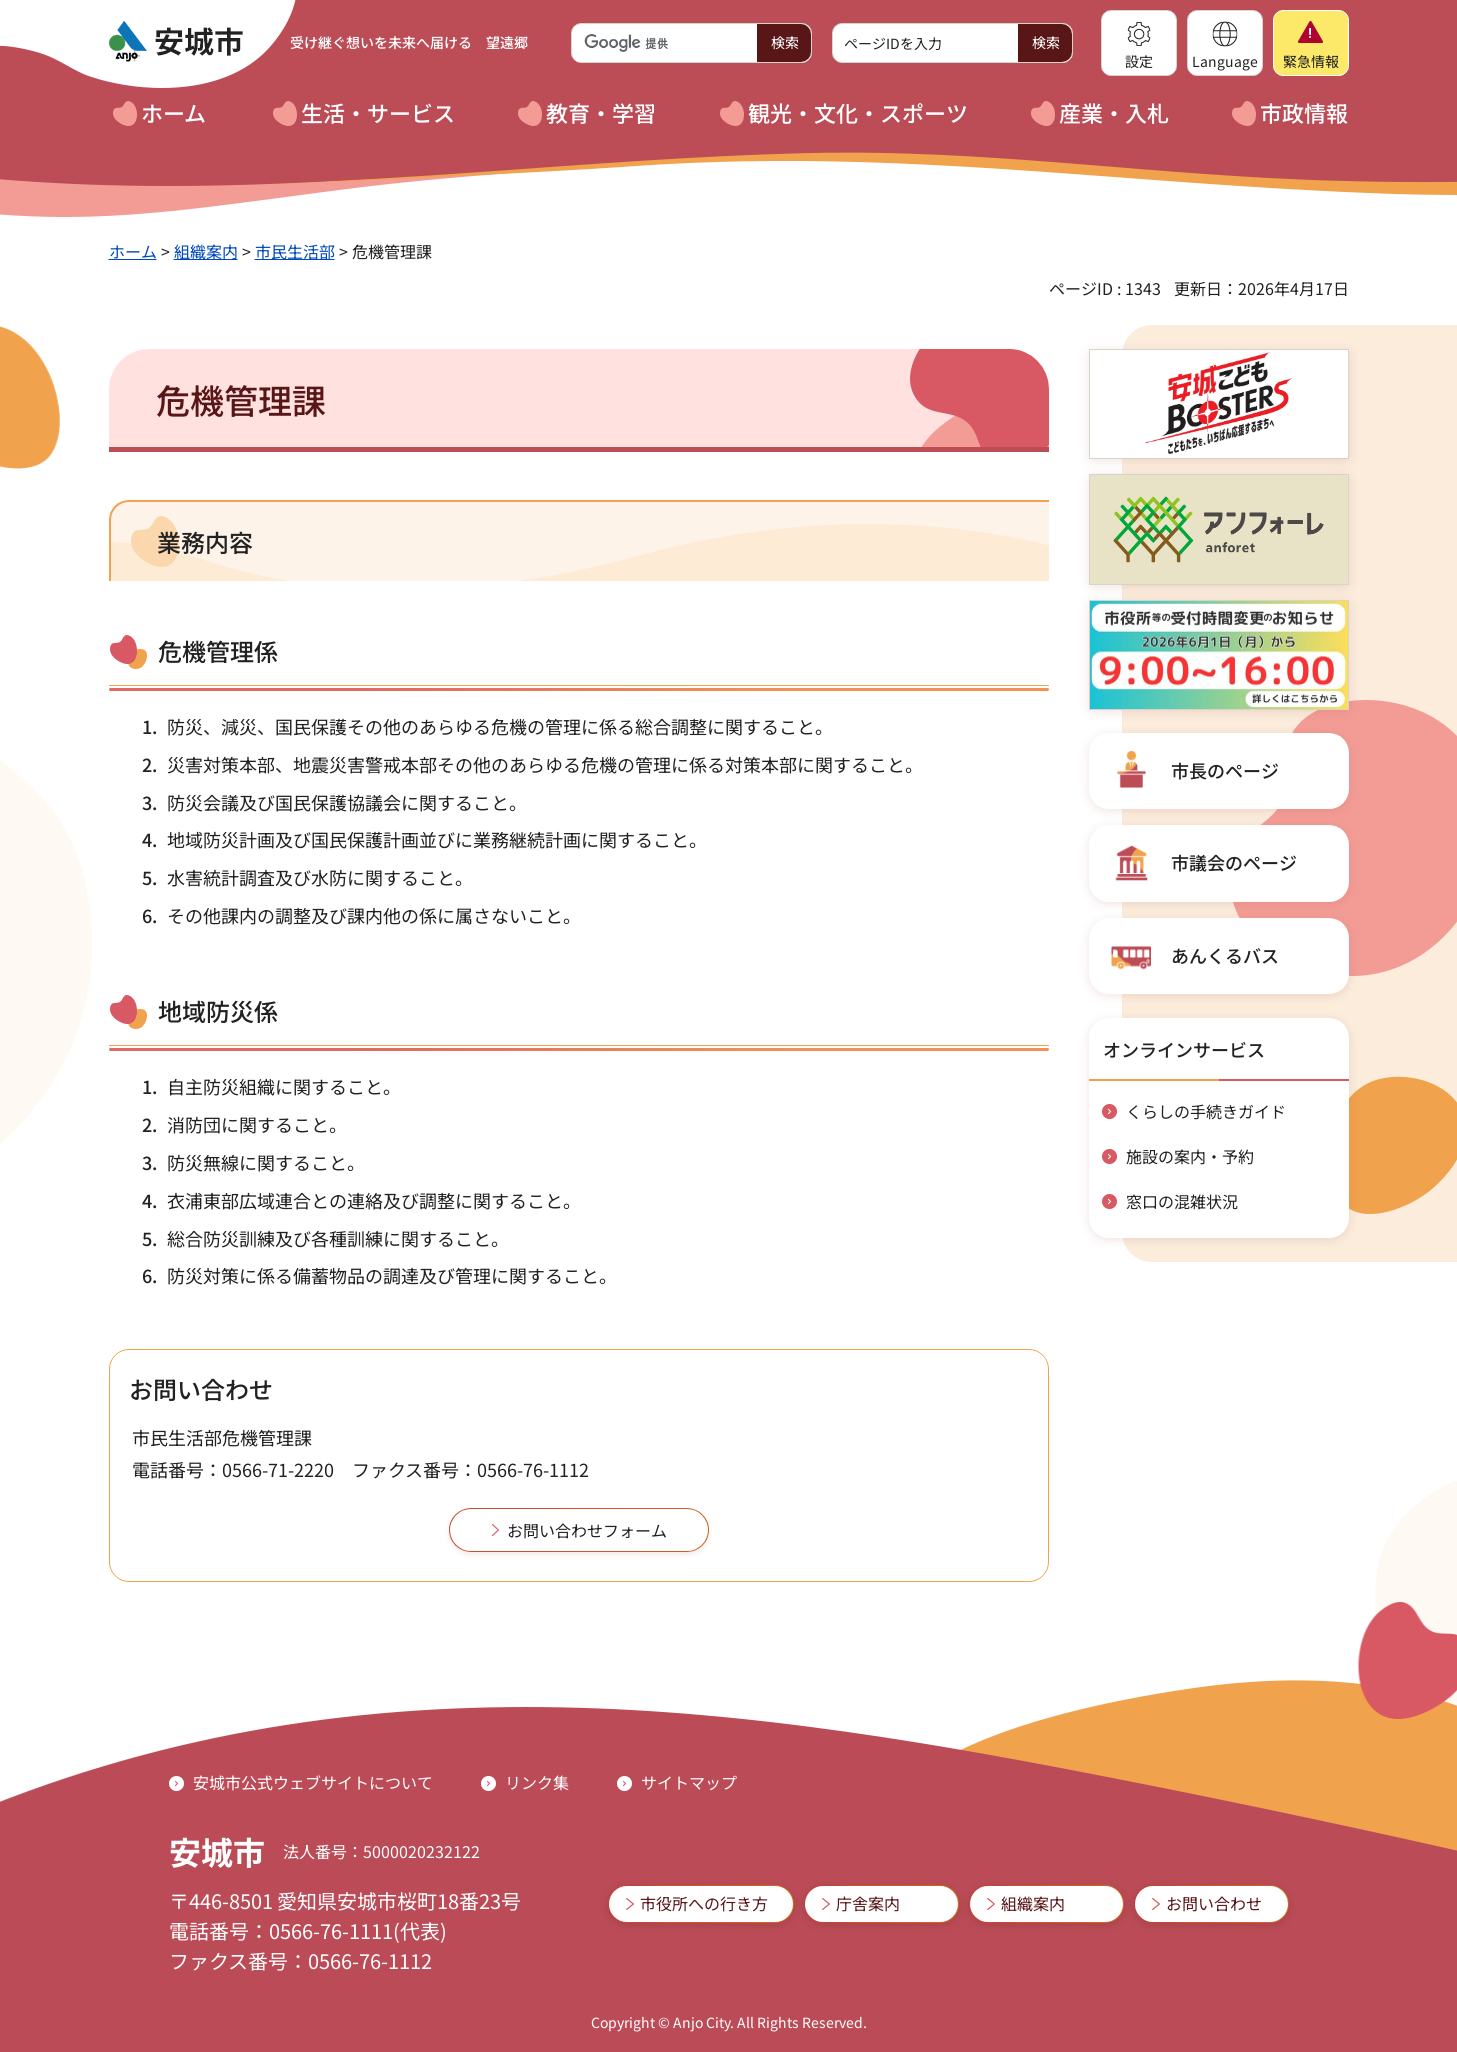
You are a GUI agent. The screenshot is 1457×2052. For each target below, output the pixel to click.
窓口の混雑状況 (1182, 1201)
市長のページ (1225, 770)
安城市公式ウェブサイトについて (313, 1782)
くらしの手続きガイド (1206, 1111)
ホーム (133, 251)
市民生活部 (295, 251)
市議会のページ (1234, 862)
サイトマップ (689, 1782)
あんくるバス (1225, 955)
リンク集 (537, 1782)
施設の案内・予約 (1190, 1156)
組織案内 (206, 251)
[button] (1139, 43)
